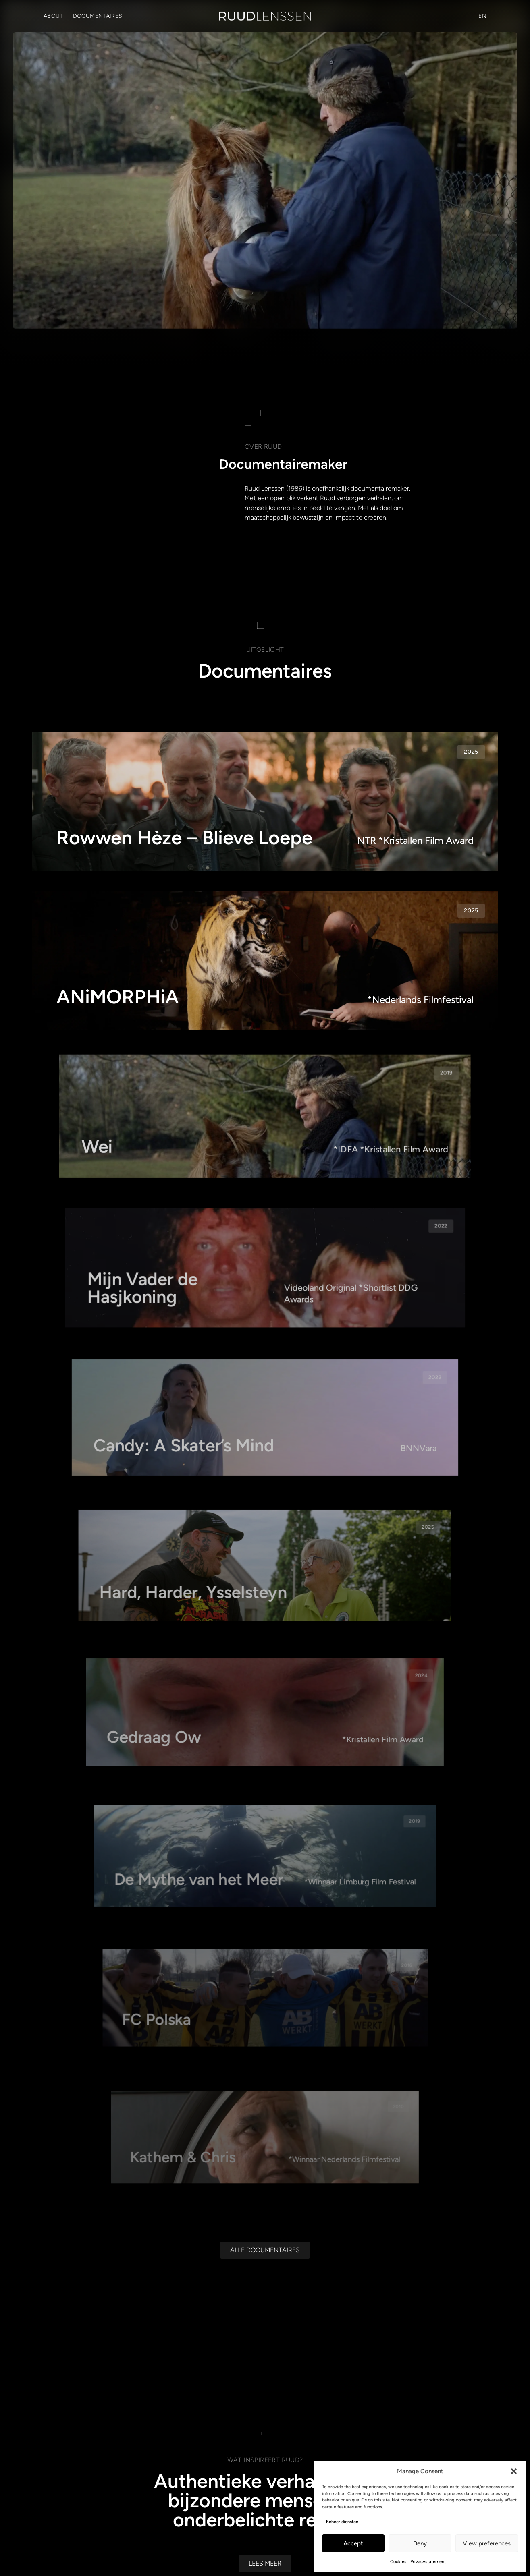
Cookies (398, 2561)
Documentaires (98, 15)
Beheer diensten (342, 2521)
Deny (420, 2543)
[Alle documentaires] (265, 2296)
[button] (514, 2471)
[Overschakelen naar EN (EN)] (482, 16)
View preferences (487, 2543)
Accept (353, 2543)
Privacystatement (428, 2561)
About (53, 15)
